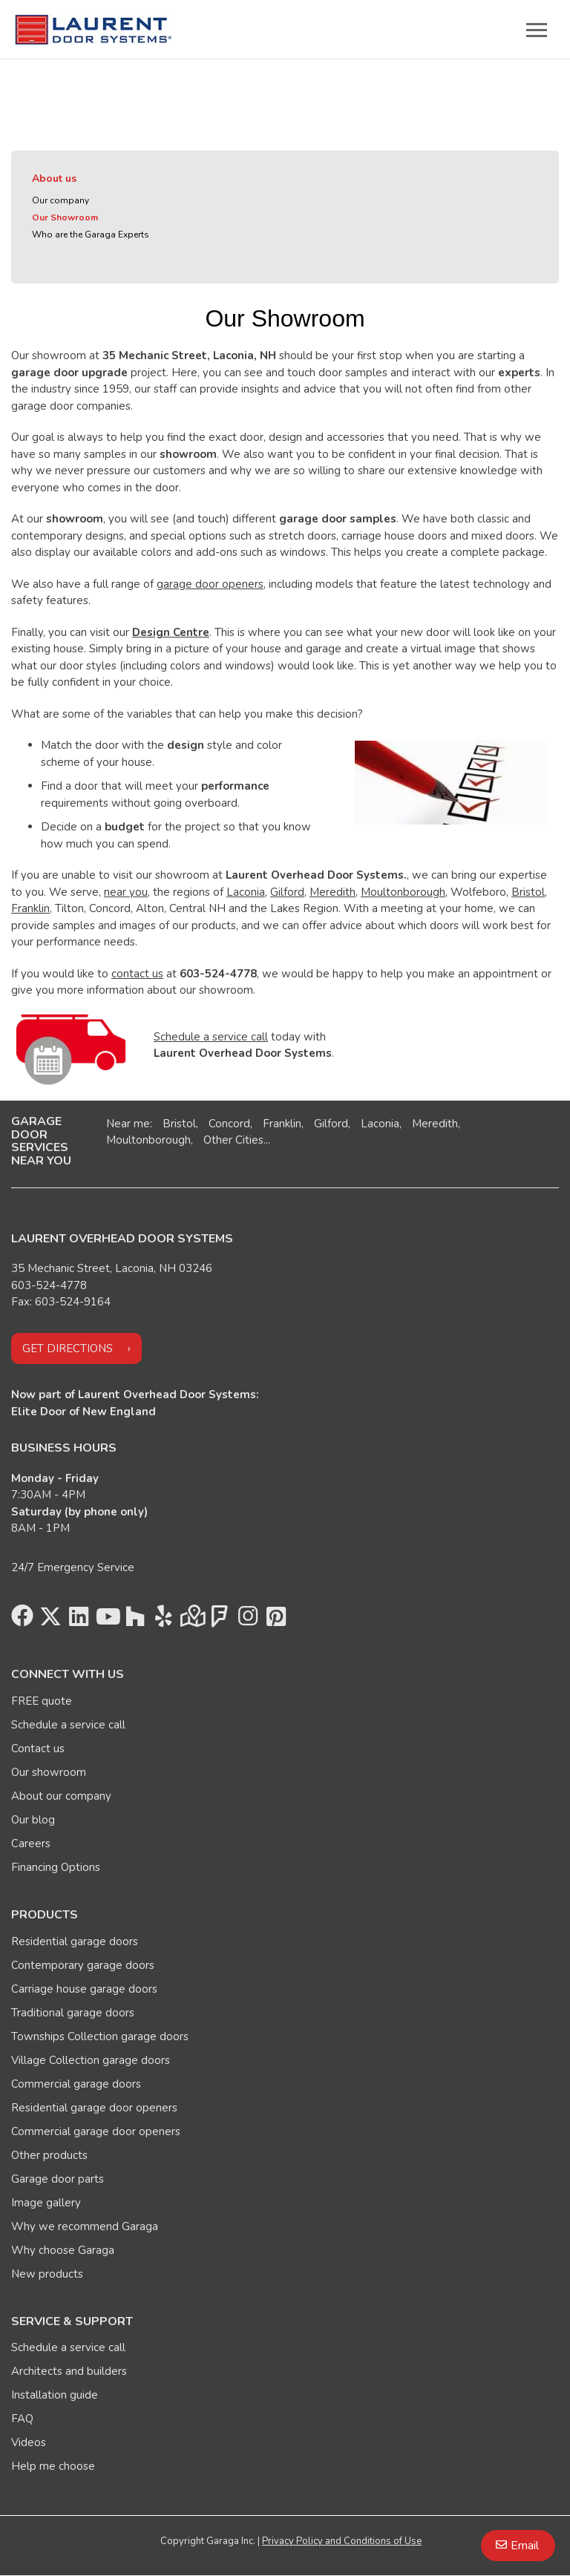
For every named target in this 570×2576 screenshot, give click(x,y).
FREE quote (41, 1701)
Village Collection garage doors (90, 2060)
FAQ (22, 2418)
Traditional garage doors (72, 2012)
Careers (30, 1843)
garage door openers (210, 584)
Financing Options (55, 1867)
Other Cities (233, 1140)
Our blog (33, 1819)
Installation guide (54, 2394)
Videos (28, 2442)
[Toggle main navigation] (536, 29)
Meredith (332, 892)
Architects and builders (69, 2371)
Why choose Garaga (62, 2250)
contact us (137, 973)
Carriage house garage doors (84, 1989)
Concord (229, 1123)
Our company (60, 200)
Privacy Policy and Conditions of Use (342, 2541)
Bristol (528, 892)
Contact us (38, 1748)
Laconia (245, 892)
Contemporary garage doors (82, 1965)
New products (47, 2274)
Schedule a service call (211, 1036)
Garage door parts (57, 2179)
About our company (61, 1796)
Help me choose (53, 2466)
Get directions (67, 1348)
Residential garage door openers (94, 2107)
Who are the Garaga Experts (90, 234)
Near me (128, 1123)
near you (126, 892)
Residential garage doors (74, 1941)
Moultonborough (403, 892)
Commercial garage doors (76, 2084)
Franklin (30, 908)
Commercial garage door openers (95, 2131)
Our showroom (48, 1772)
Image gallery (46, 2202)
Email (525, 2545)
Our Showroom (65, 217)
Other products (49, 2155)
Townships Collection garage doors (100, 2036)
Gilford (287, 892)
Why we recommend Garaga (84, 2226)
